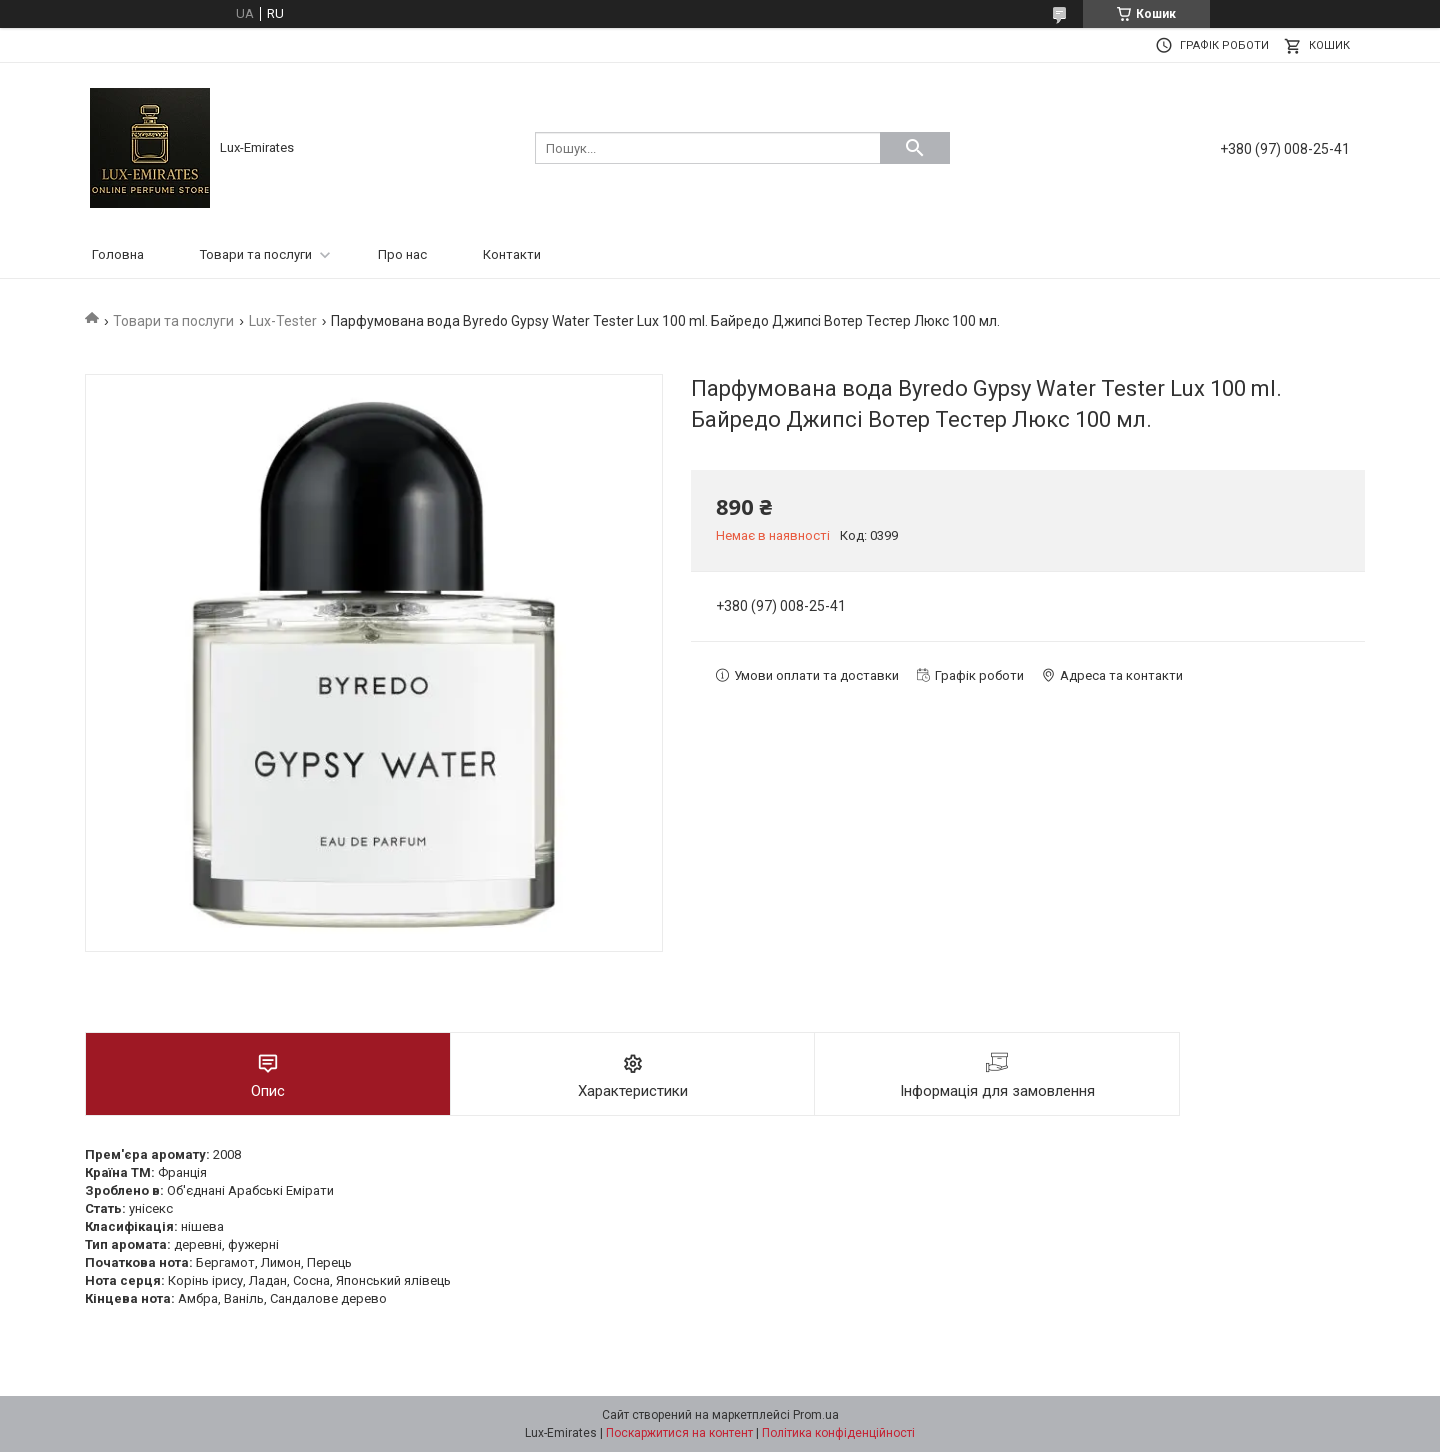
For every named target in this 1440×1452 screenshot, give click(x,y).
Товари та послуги (256, 254)
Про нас (402, 254)
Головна (118, 254)
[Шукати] (915, 148)
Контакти (512, 254)
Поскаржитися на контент (679, 1433)
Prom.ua (816, 1415)
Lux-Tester (283, 321)
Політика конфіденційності (838, 1433)
